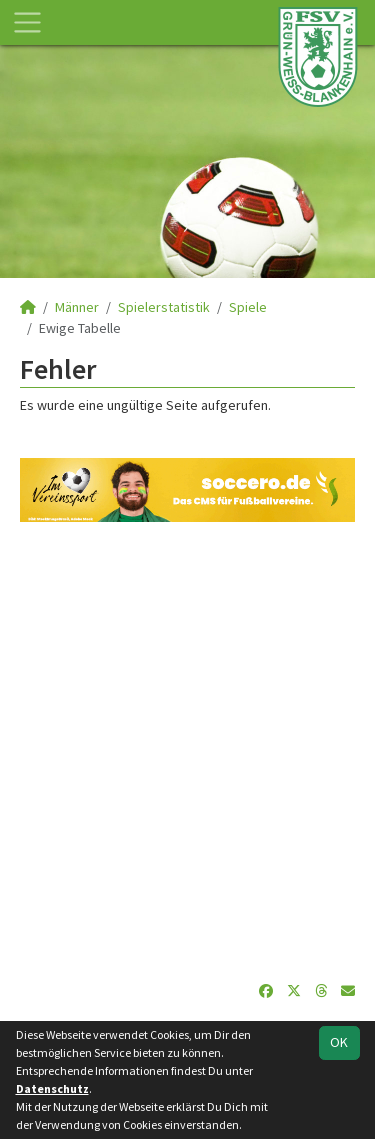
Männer (77, 307)
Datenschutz (52, 1088)
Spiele (248, 307)
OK (339, 1042)
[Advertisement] (187, 751)
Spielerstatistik (164, 307)
